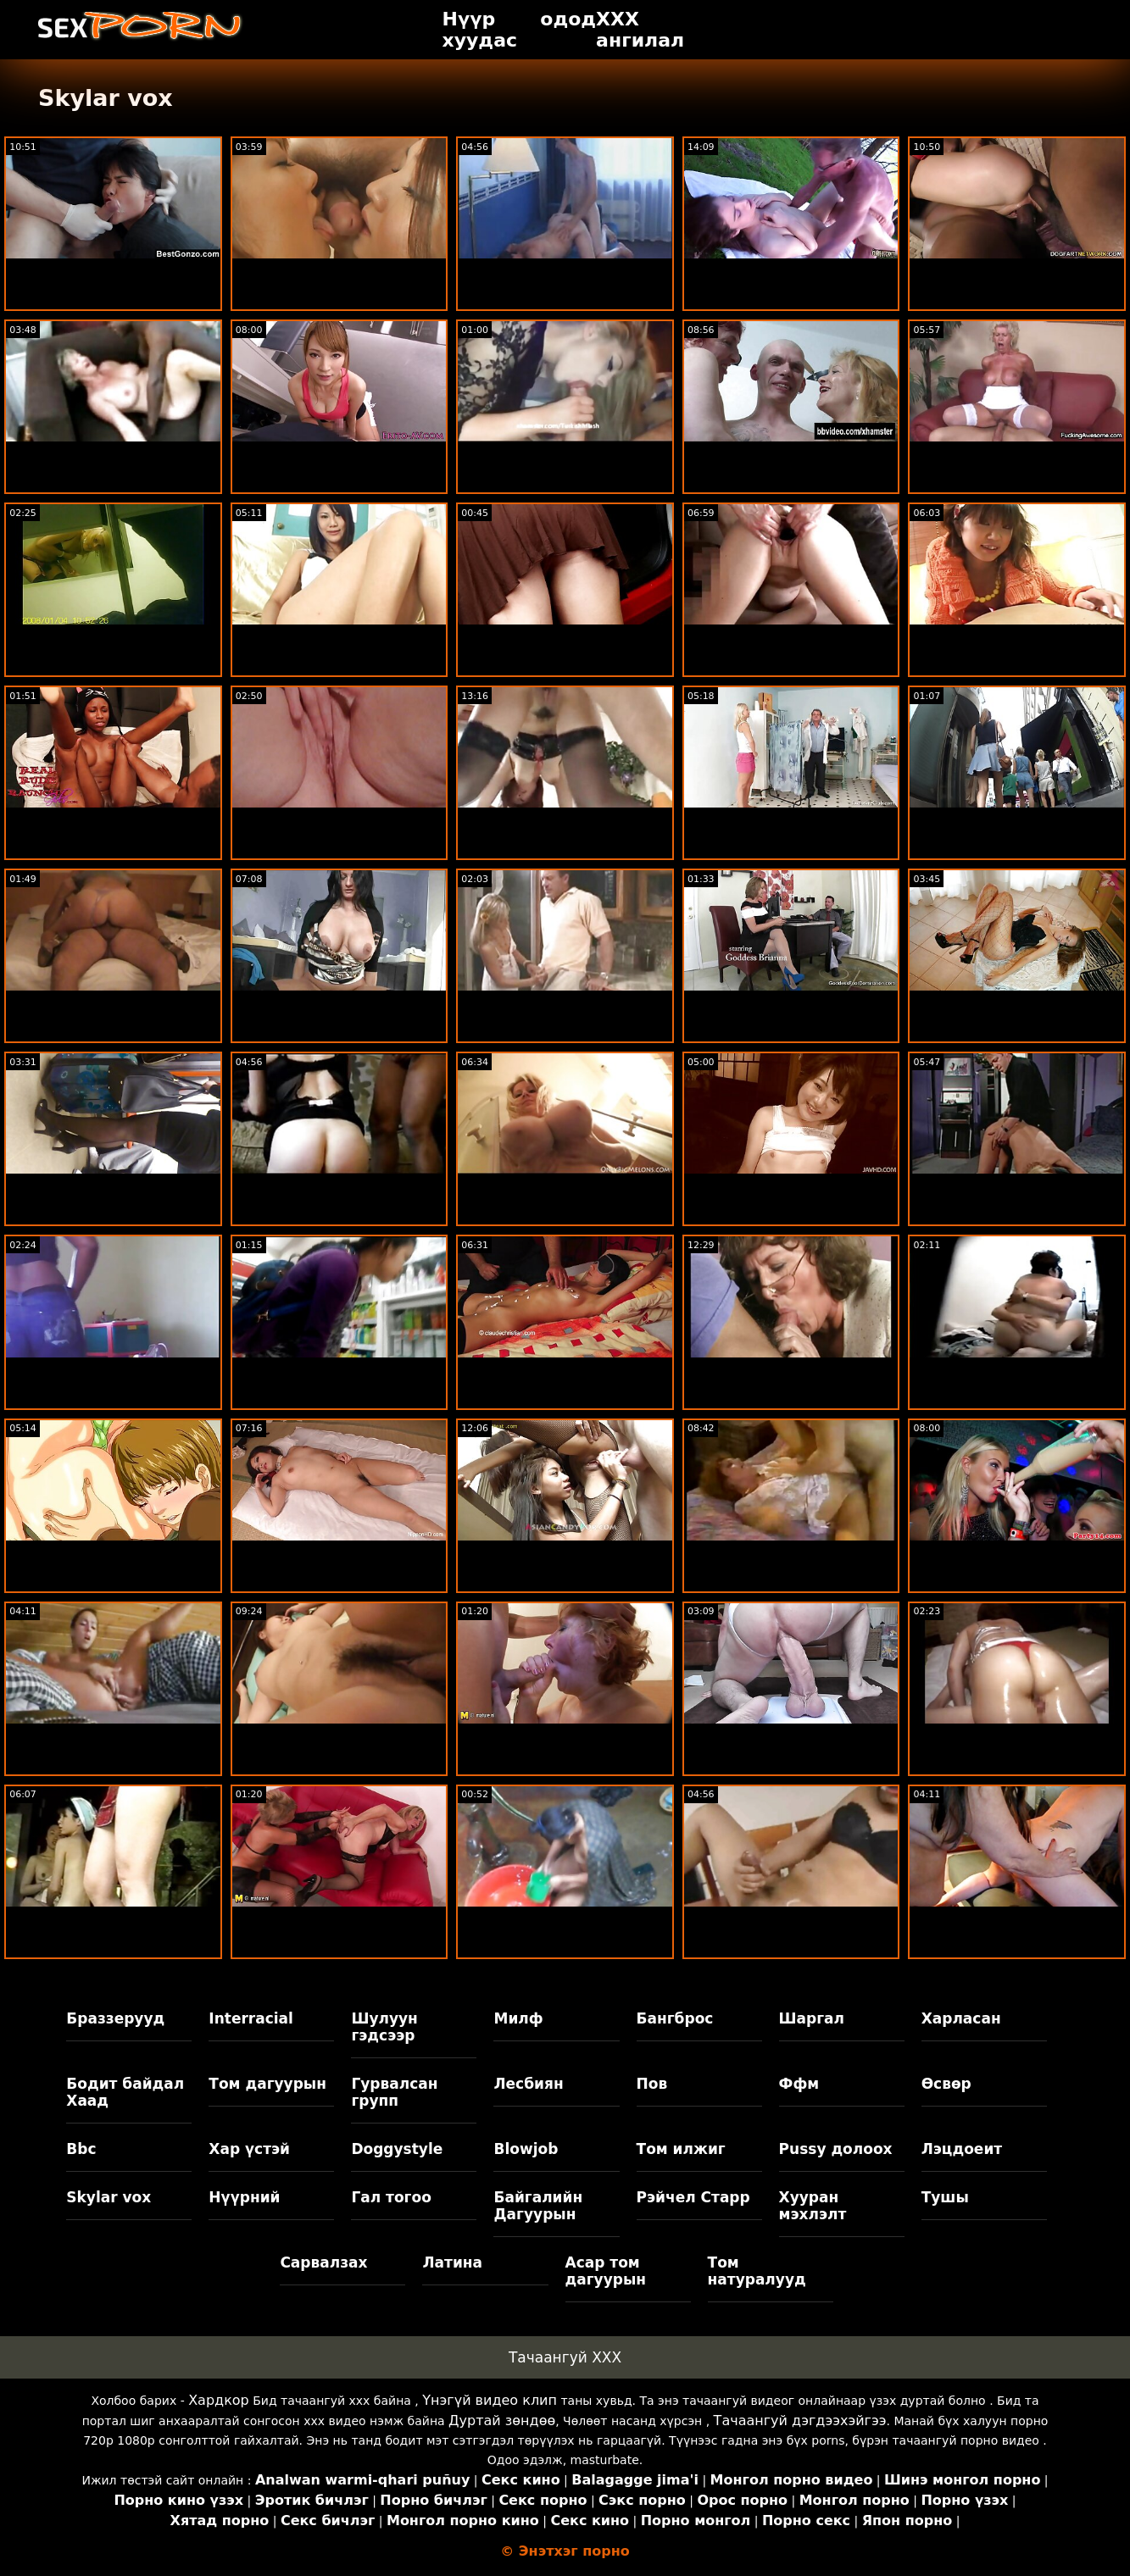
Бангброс (675, 2018)
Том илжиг (681, 2148)
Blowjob (525, 2148)
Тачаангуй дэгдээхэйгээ (800, 2420)
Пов (652, 2083)
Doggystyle (397, 2148)
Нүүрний (244, 2197)
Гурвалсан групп (394, 2092)
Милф (518, 2018)
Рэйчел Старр (693, 2197)
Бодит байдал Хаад (125, 2092)
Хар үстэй (249, 2148)
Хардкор (218, 2400)
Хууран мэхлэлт (813, 2206)
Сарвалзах (323, 2262)
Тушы (945, 2197)
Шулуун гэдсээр (384, 2027)
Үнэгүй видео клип (489, 2400)
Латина (452, 2262)
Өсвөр (946, 2083)
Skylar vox (108, 2197)
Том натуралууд (757, 2271)
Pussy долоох (836, 2148)
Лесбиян (528, 2083)
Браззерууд (115, 2018)
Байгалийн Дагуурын (537, 2206)
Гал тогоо (391, 2197)
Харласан (961, 2018)
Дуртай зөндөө (501, 2420)
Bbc (81, 2148)
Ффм (799, 2083)
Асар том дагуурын (606, 2271)
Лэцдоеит (962, 2148)
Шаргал (811, 2018)
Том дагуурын (267, 2083)
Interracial (251, 2018)
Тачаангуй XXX (565, 2357)
